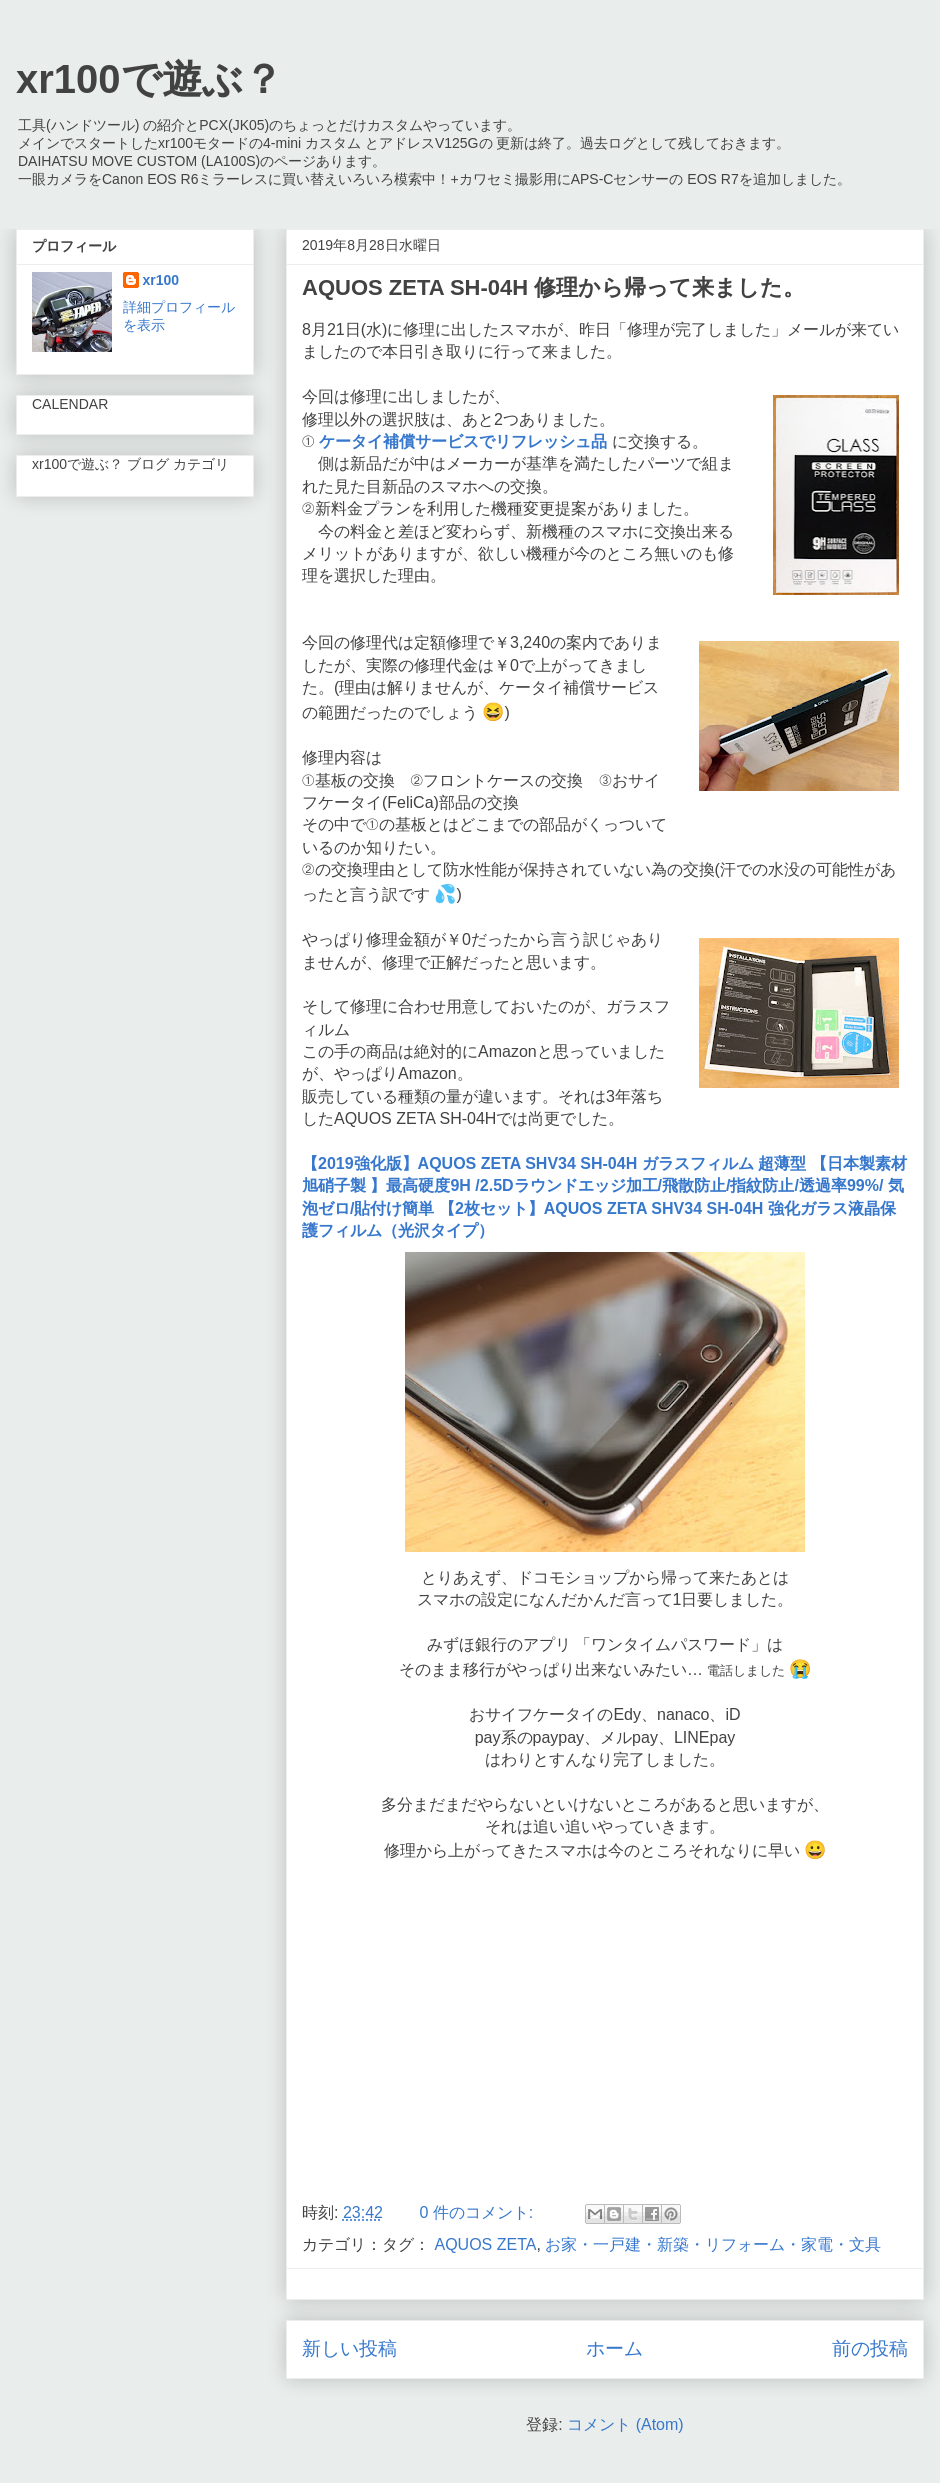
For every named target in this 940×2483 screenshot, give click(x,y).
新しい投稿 (349, 2348)
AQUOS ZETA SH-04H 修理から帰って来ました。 (553, 287)
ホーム (614, 2348)
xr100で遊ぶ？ (149, 79)
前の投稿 (870, 2348)
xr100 (161, 280)
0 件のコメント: (478, 2212)
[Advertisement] (605, 2026)
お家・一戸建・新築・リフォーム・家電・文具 (713, 2244)
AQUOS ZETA (485, 2244)
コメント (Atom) (625, 2424)
